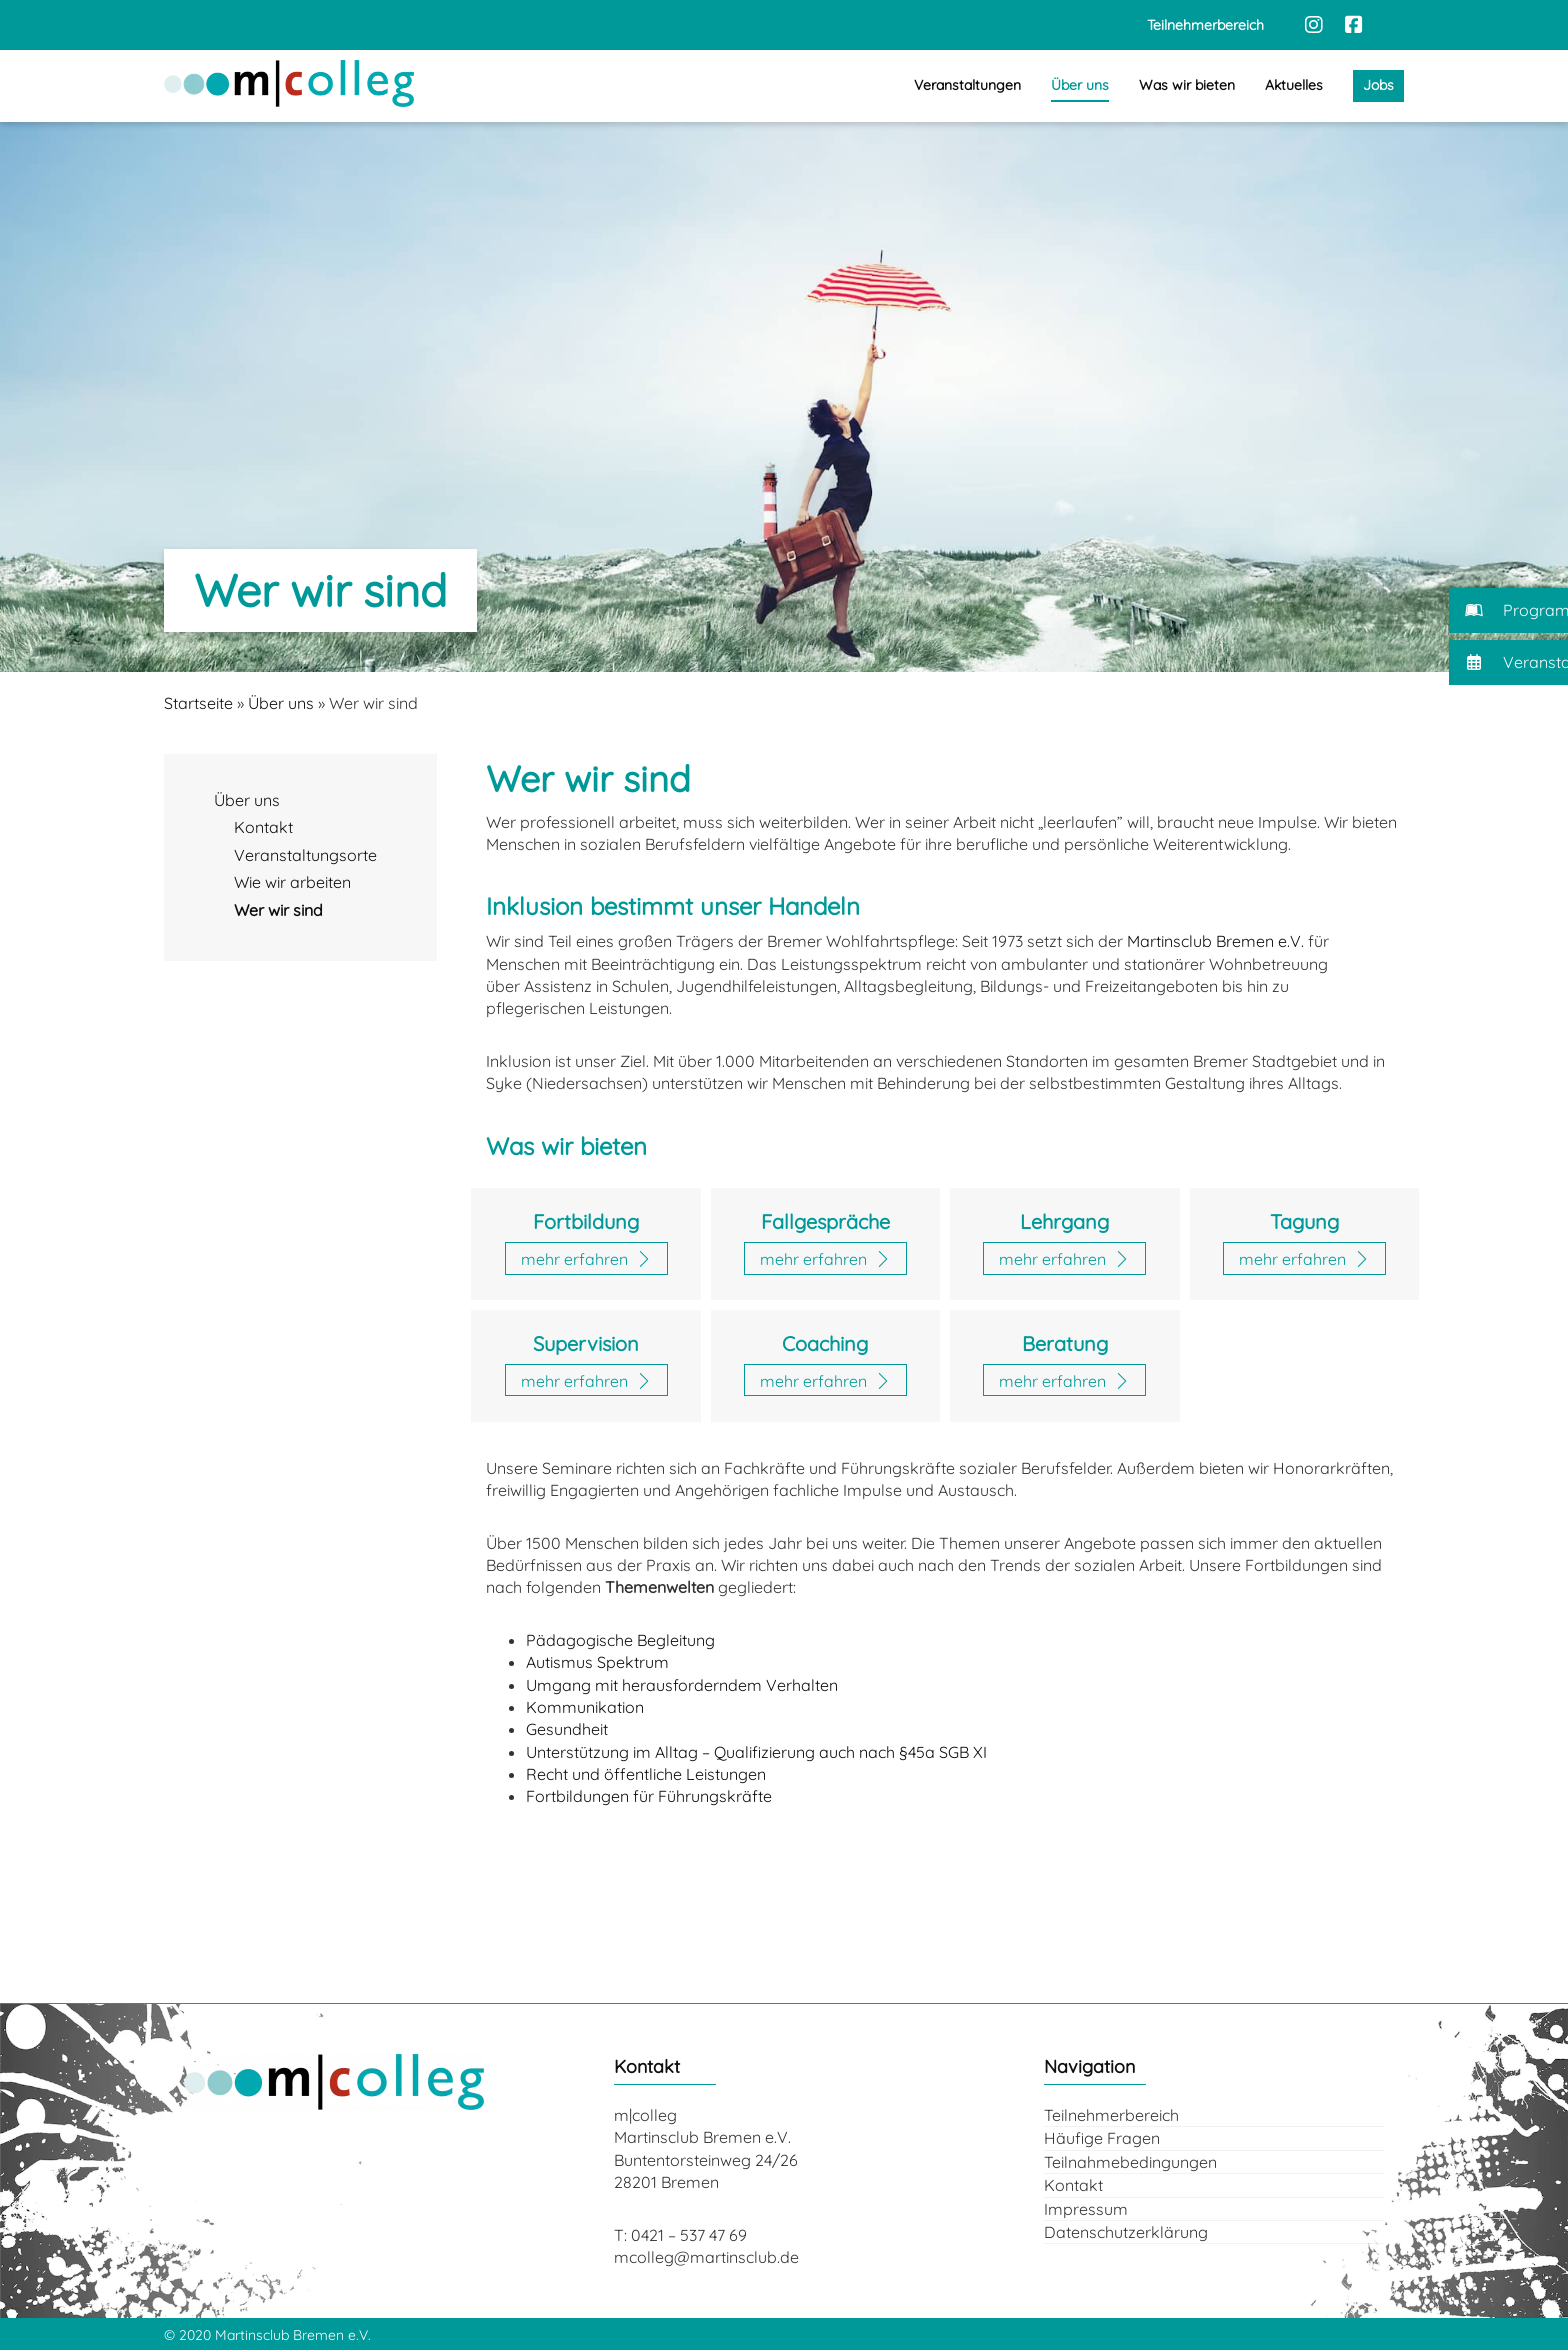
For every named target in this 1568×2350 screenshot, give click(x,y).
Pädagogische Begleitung (620, 1640)
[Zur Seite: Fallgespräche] (825, 1258)
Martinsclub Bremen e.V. (1215, 941)
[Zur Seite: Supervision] (586, 1380)
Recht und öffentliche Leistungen (646, 1774)
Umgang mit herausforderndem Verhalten (682, 1685)
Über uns (281, 703)
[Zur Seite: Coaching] (825, 1380)
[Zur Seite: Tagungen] (1304, 1258)
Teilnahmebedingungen (1130, 2162)
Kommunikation (585, 1707)
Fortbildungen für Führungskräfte (649, 1796)
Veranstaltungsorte (305, 855)
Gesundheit (567, 1729)
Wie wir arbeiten (292, 882)
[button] (1508, 610)
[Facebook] (1354, 25)
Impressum (1086, 2209)
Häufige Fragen (1102, 2138)
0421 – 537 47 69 (689, 2235)
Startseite (198, 703)
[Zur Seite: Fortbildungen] (586, 1258)
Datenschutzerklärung (1126, 2232)
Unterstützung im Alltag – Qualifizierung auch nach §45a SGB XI (756, 1752)
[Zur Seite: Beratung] (1064, 1380)
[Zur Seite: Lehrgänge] (1064, 1258)
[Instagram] (1314, 25)
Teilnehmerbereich (1111, 2115)
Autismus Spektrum (597, 1662)
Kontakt (263, 827)
